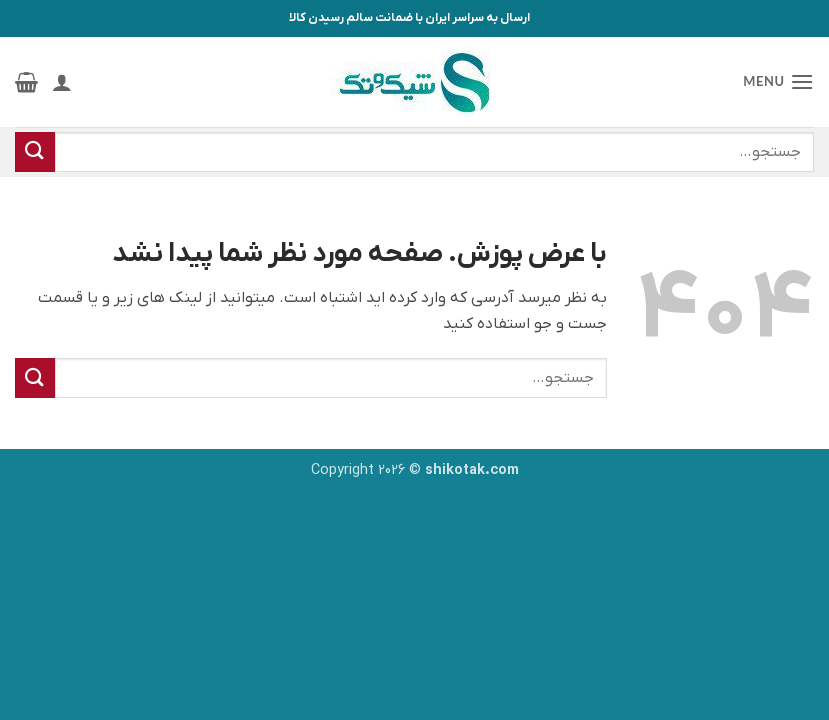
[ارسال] (35, 151)
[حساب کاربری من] (62, 82)
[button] (778, 81)
